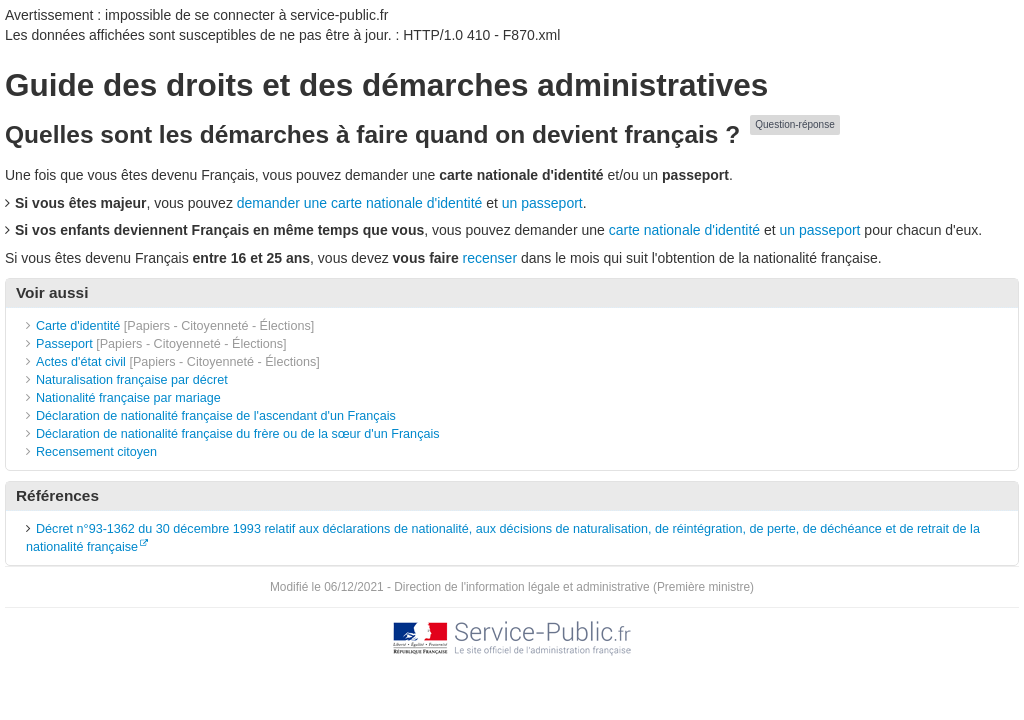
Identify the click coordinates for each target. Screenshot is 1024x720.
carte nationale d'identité (684, 230)
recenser (490, 258)
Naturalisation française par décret (132, 380)
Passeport (64, 344)
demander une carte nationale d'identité (360, 203)
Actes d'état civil (81, 362)
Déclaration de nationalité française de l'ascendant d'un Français (216, 416)
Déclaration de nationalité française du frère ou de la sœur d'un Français (238, 434)
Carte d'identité (78, 326)
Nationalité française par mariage (128, 398)
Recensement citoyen (96, 452)
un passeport (542, 203)
